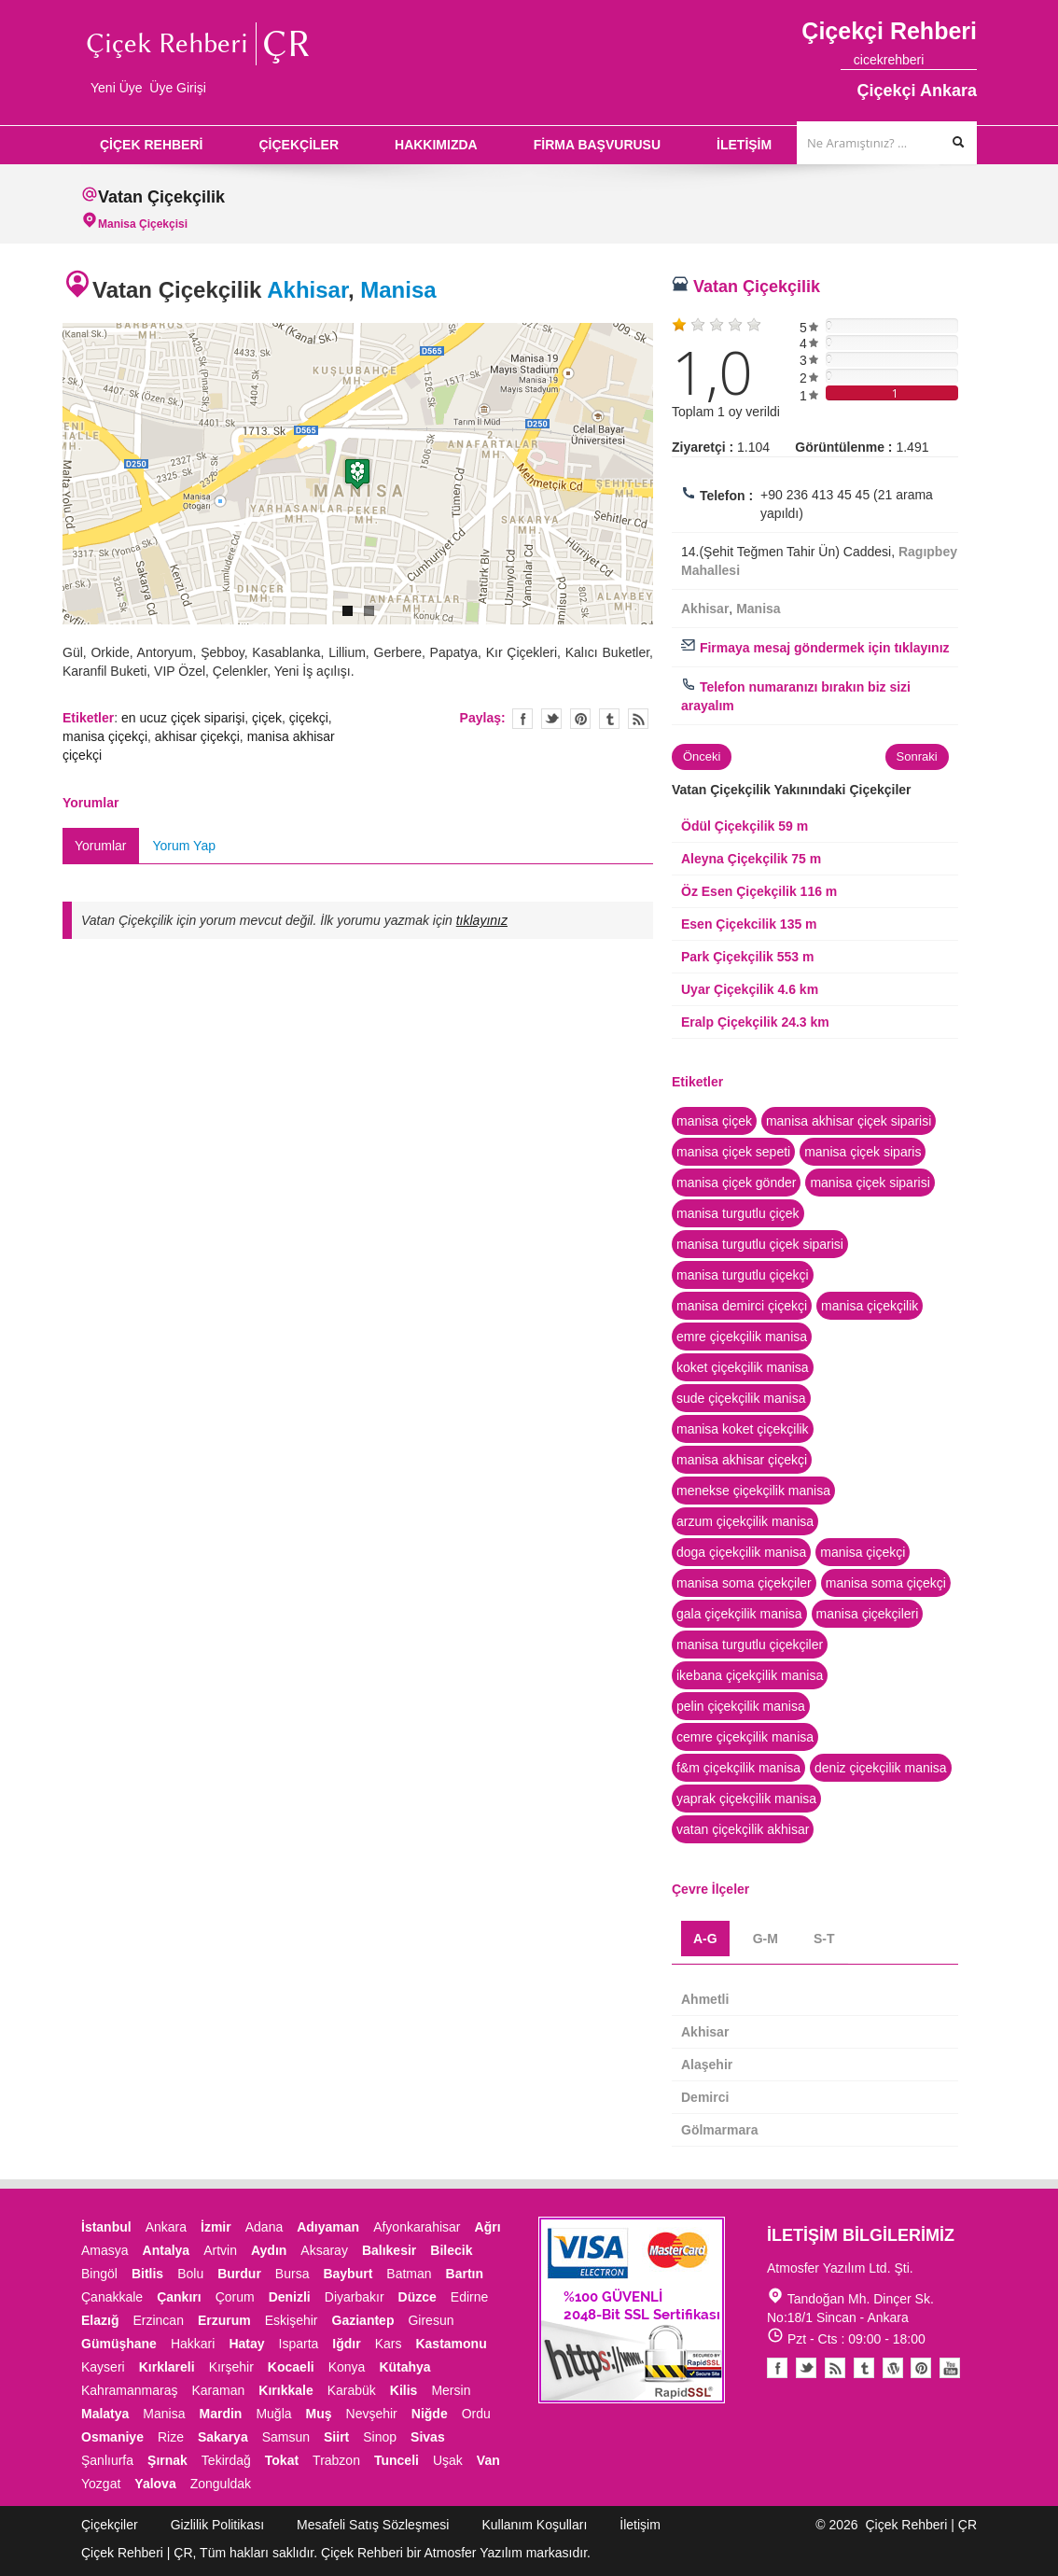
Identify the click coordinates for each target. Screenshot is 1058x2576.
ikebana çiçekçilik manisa (749, 1675)
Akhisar (307, 289)
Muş (319, 2413)
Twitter (551, 718)
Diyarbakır (354, 2296)
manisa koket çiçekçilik (742, 1428)
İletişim (640, 2524)
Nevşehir (371, 2413)
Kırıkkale (285, 2390)
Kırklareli (167, 2366)
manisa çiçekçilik (869, 1305)
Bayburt (347, 2273)
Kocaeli (291, 2366)
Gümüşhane (119, 2343)
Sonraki (917, 756)
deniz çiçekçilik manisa (880, 1767)
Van (488, 2460)
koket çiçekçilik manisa (742, 1367)
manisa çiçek (714, 1120)
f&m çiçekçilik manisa (738, 1767)
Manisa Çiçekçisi (143, 224)
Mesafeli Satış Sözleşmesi (373, 2524)
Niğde (429, 2413)
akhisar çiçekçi (197, 736)
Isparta (299, 2343)
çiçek (267, 717)
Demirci (705, 2097)
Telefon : (726, 495)
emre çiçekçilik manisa (741, 1336)
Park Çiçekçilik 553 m (747, 956)
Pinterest (921, 2368)
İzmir (216, 2226)
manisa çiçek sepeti (733, 1151)
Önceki (701, 756)
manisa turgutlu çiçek (738, 1213)
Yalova (154, 2483)
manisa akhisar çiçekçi (741, 1459)
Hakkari (193, 2343)
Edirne (469, 2296)
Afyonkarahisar (416, 2226)
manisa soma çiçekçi (886, 1582)
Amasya (105, 2250)
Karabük (351, 2390)
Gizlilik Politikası (217, 2524)
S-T (824, 1938)
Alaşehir (706, 2064)
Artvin (220, 2250)
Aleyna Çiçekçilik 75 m (751, 858)
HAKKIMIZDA (436, 144)
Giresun (430, 2320)
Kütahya (404, 2366)
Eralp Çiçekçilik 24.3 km (755, 1022)
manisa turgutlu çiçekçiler (749, 1644)
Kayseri (103, 2366)
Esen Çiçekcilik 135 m (749, 924)
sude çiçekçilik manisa (741, 1398)
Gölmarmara (719, 2129)
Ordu (476, 2413)
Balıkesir (389, 2250)
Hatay (246, 2343)
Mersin (450, 2390)
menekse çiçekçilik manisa (753, 1490)
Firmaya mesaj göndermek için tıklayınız (815, 647)
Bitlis (147, 2273)
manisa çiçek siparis (862, 1151)
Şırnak (167, 2460)
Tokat (282, 2460)
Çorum (235, 2296)
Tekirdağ (226, 2460)
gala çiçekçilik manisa (739, 1613)
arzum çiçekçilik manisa (745, 1521)
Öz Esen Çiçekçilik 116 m (759, 891)
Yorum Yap (184, 845)
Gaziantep (363, 2320)
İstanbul (106, 2226)
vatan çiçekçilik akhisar (742, 1829)
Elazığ (99, 2320)
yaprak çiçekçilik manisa (746, 1798)
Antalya (166, 2250)
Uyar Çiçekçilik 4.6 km (749, 989)
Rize (171, 2436)
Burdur (239, 2273)
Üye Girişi (177, 87)
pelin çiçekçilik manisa (740, 1706)
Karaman (218, 2390)
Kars (388, 2343)
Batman (408, 2273)
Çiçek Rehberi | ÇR (921, 2524)
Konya (347, 2366)
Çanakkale (112, 2296)
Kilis (404, 2390)
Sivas (428, 2436)
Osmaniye (112, 2436)
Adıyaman (328, 2226)
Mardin (221, 2413)
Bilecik (451, 2250)
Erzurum (224, 2320)
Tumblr (864, 2368)
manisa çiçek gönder (736, 1182)
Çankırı (179, 2296)
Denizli (290, 2296)
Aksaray (324, 2250)
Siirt (336, 2436)
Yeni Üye (116, 87)
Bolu (190, 2273)
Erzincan (157, 2320)
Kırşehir (231, 2366)
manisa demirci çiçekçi (741, 1305)
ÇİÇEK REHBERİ (151, 144)
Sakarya (223, 2436)
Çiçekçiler (109, 2524)
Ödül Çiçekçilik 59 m (744, 826)
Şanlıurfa (107, 2460)
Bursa (292, 2273)
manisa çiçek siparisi (869, 1182)
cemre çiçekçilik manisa (745, 1736)
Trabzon (336, 2460)
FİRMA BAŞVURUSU (597, 144)
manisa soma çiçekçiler (744, 1582)
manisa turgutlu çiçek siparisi (759, 1244)
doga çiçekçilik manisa (741, 1552)
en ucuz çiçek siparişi (182, 717)
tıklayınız (482, 920)
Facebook (777, 2368)
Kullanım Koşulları (534, 2524)
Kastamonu (450, 2343)
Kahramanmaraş (129, 2390)
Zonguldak (220, 2483)
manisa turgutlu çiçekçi (742, 1274)
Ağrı (488, 2226)
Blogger (835, 2368)
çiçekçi (308, 717)
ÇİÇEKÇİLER (298, 144)
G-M (765, 1938)
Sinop (380, 2436)
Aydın (268, 2250)
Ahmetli (705, 1999)
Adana (264, 2226)
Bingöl (99, 2273)
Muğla (273, 2413)
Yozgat (100, 2483)
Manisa (398, 289)
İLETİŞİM (744, 144)
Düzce (417, 2296)
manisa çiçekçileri (867, 1613)
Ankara (166, 2226)
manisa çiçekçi (105, 736)
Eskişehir (291, 2320)
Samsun (286, 2436)
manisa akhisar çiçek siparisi (848, 1120)
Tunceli (396, 2460)
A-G (705, 1938)
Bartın (464, 2273)
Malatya (105, 2413)
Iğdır (346, 2343)
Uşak (448, 2460)
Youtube (893, 2368)
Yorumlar (101, 845)
